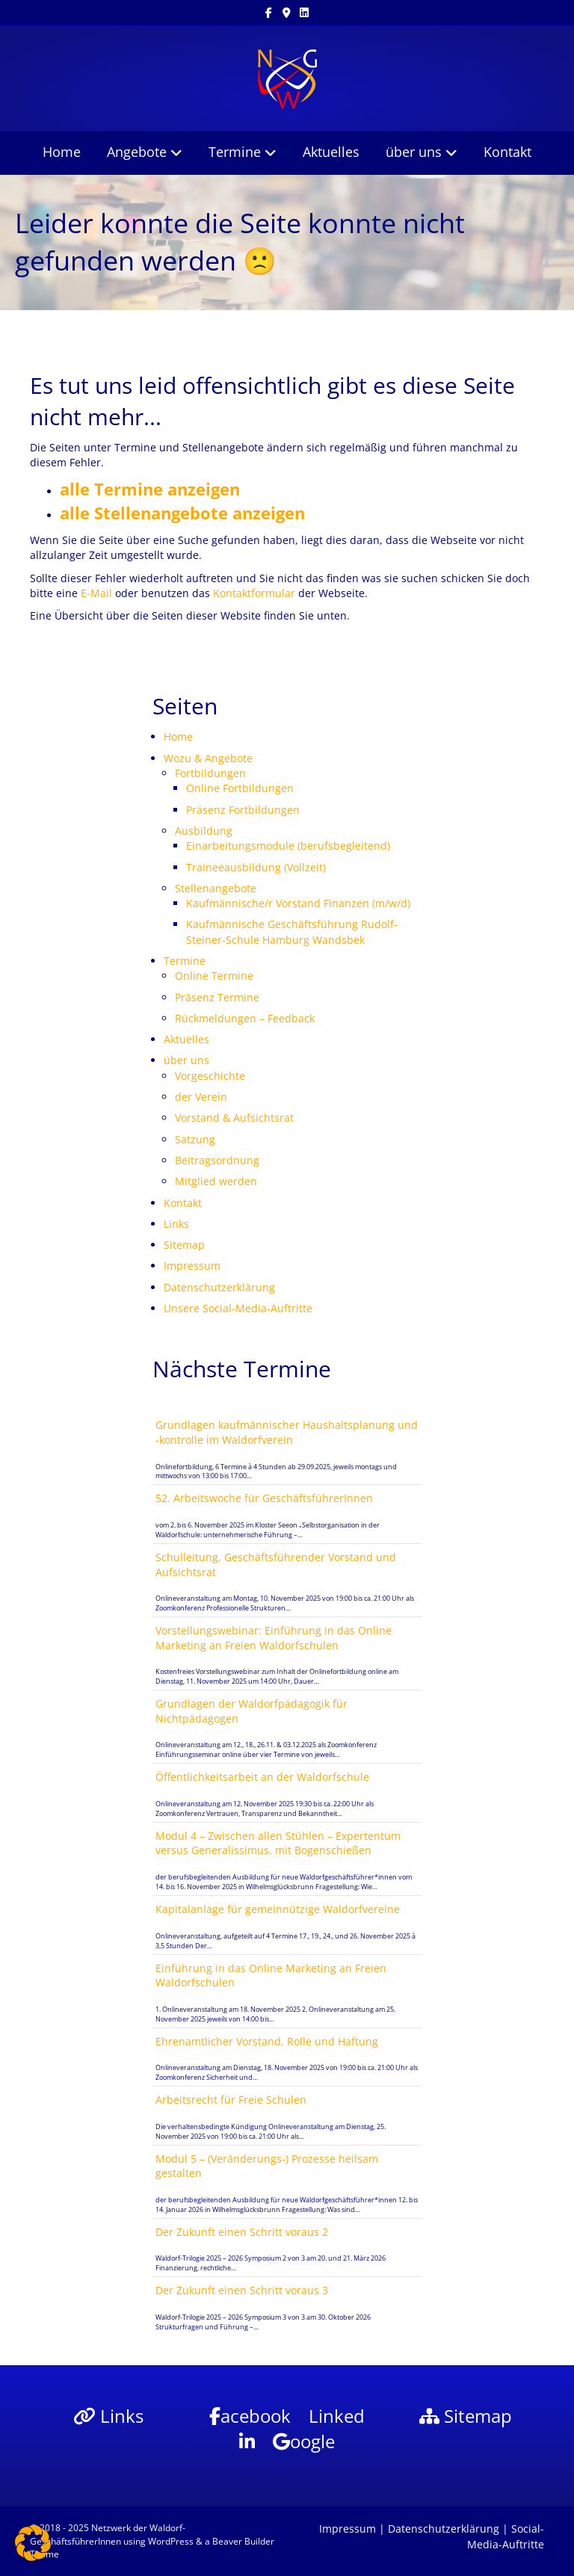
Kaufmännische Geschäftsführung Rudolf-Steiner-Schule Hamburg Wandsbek (292, 931)
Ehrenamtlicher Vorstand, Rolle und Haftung (266, 2041)
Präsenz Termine (217, 997)
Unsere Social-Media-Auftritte (238, 1308)
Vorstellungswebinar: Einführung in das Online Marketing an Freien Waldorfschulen (273, 1637)
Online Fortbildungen (240, 788)
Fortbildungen (210, 773)
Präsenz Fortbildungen (243, 810)
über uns (414, 152)
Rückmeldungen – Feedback (245, 1018)
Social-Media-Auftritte (505, 2536)
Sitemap (184, 1245)
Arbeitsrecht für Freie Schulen (230, 2099)
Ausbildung (203, 831)
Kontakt (507, 152)
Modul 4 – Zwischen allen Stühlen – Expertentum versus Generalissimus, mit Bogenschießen (278, 1843)
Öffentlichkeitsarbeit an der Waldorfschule (262, 1777)
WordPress (171, 2541)
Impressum (192, 1265)
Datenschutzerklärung (219, 1287)
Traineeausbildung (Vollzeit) (256, 867)
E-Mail (96, 593)
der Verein (201, 1097)
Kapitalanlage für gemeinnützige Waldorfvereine (277, 1909)
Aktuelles (331, 152)
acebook (250, 2415)
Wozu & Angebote (208, 758)
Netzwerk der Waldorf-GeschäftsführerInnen (107, 2534)
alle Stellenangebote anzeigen (182, 512)
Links (176, 1224)
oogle (304, 2441)
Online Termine (214, 976)
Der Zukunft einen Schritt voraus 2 (241, 2232)
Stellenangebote (215, 888)
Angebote (137, 152)
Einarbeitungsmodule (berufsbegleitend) (288, 845)
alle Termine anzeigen (150, 489)
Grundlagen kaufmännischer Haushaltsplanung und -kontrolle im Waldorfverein (286, 1432)
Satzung (195, 1139)
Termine (235, 152)
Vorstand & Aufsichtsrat (234, 1118)
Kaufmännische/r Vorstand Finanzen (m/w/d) (298, 903)
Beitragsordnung (217, 1160)
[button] (33, 2543)
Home (62, 152)
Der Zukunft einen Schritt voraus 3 (241, 2290)
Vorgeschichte (210, 1076)
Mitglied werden (216, 1181)
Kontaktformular (254, 593)
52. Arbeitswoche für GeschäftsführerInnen (264, 1498)
